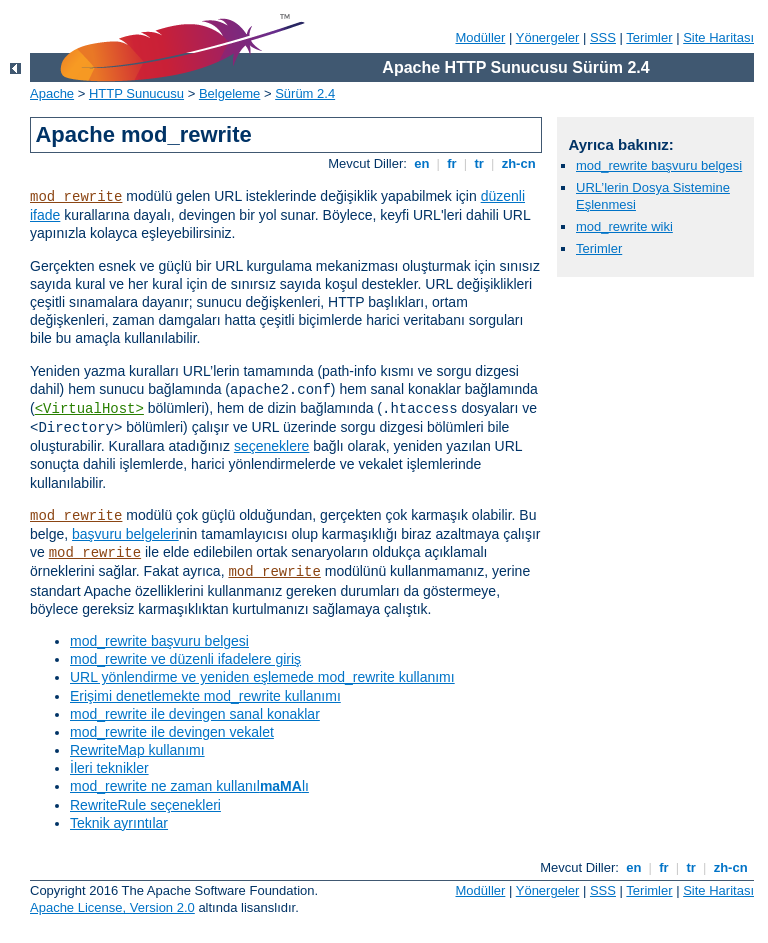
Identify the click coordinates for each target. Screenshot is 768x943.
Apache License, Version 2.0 (112, 907)
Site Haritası (718, 37)
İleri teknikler (109, 768)
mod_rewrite (76, 197)
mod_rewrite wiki (624, 226)
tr (479, 163)
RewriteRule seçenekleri (145, 805)
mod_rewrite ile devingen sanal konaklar (195, 714)
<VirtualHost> (89, 409)
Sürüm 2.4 (305, 93)
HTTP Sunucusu (136, 93)
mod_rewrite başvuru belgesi (159, 641)
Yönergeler (548, 37)
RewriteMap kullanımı (137, 750)
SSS (603, 37)
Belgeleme (229, 93)
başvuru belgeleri (125, 534)
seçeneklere (272, 446)
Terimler (649, 37)
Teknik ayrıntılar (119, 823)
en (422, 163)
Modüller (481, 37)
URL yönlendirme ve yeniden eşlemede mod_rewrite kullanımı (262, 677)
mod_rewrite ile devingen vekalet (172, 732)
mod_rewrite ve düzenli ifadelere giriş (185, 659)
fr (452, 163)
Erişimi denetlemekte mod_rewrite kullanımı (205, 696)
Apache (52, 93)
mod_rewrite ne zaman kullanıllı (189, 786)
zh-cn (518, 163)
